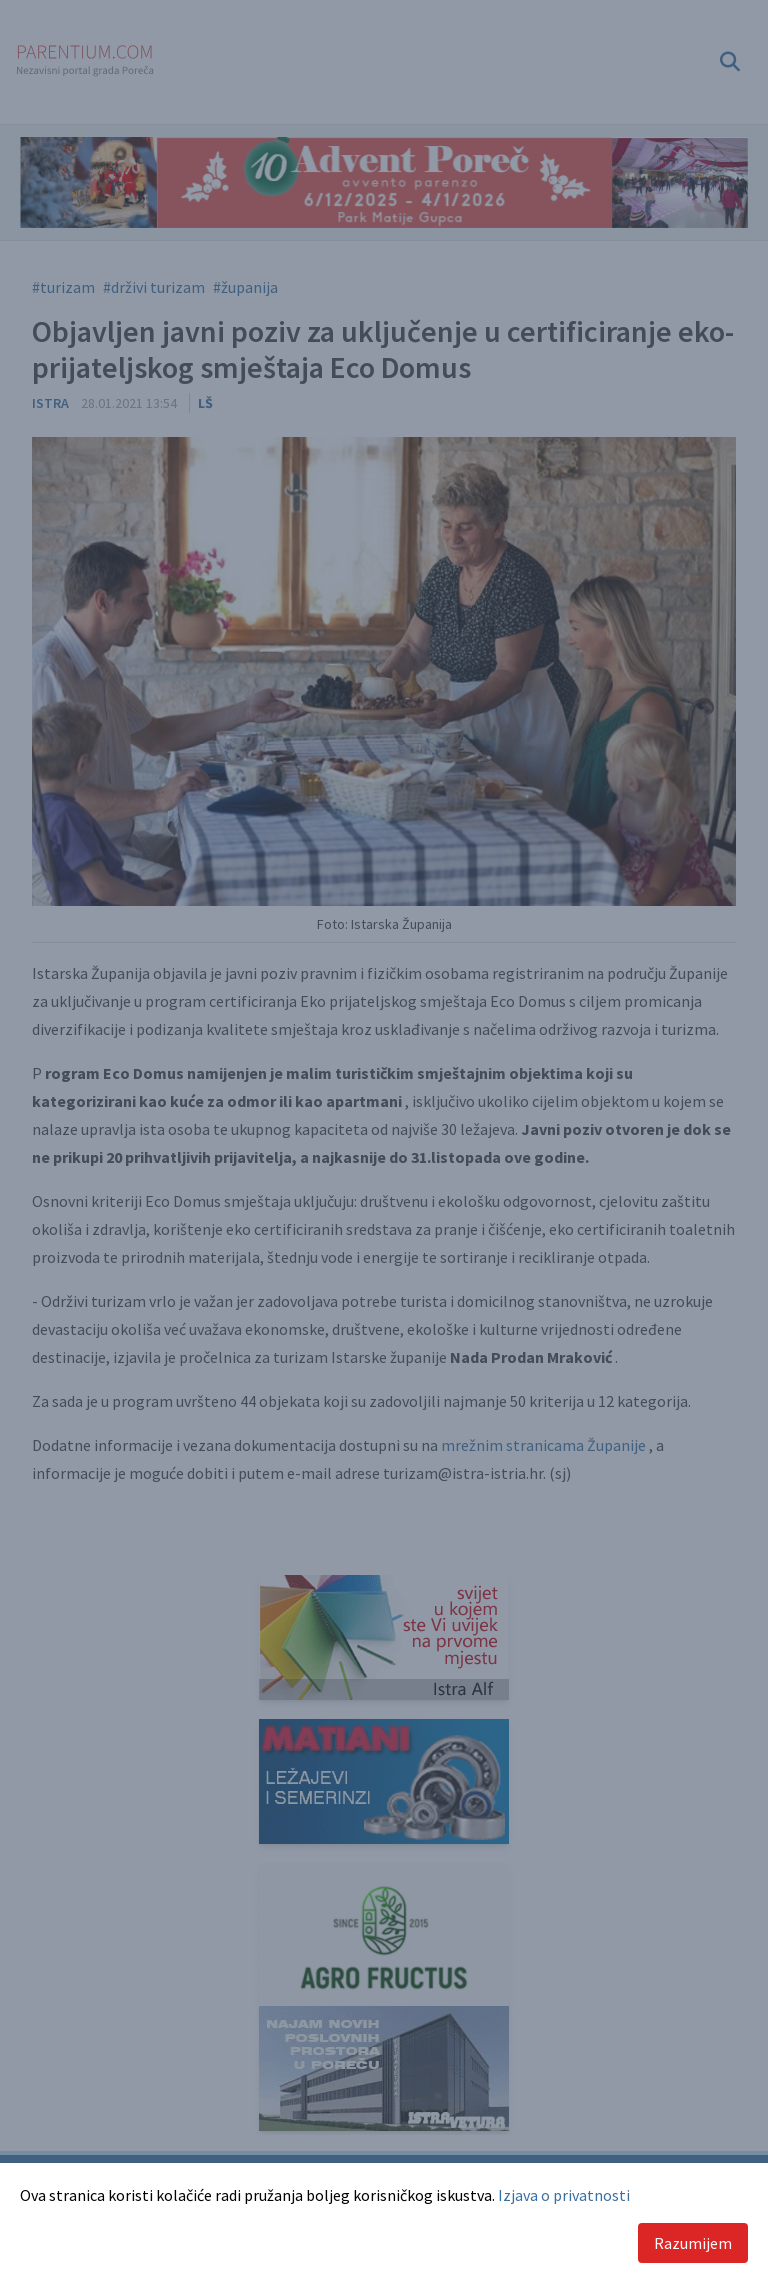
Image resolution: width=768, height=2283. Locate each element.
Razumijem (693, 2243)
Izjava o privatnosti (564, 2195)
